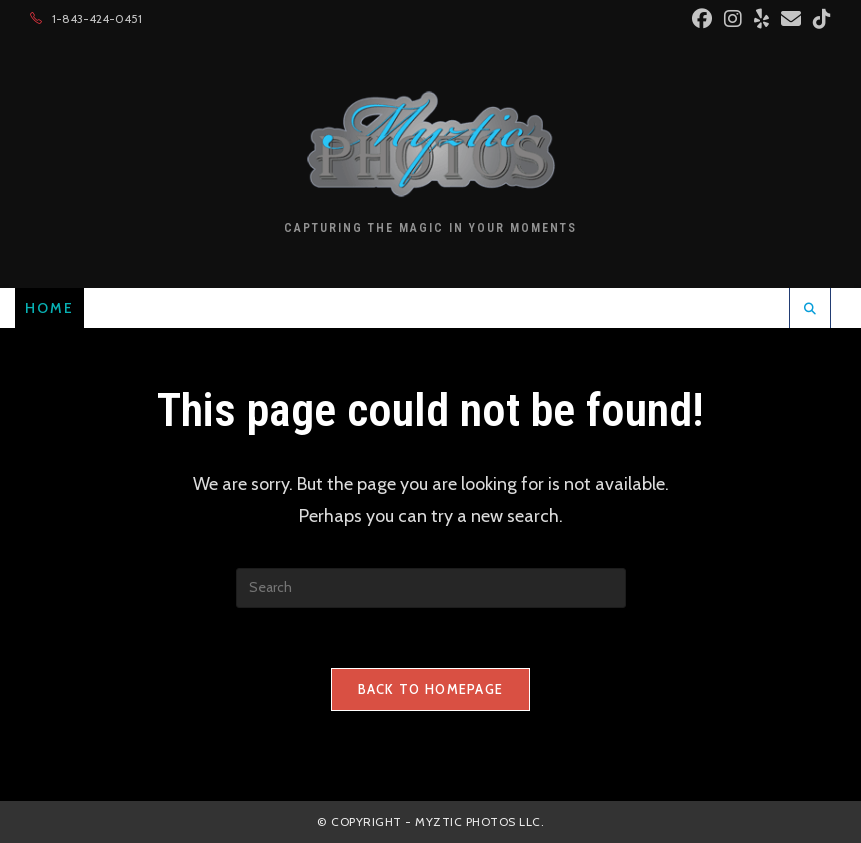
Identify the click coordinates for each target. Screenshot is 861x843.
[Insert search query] (431, 588)
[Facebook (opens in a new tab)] (702, 19)
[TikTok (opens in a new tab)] (819, 19)
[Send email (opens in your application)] (791, 19)
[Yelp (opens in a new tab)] (761, 19)
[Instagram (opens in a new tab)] (733, 19)
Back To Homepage (431, 689)
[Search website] (810, 309)
